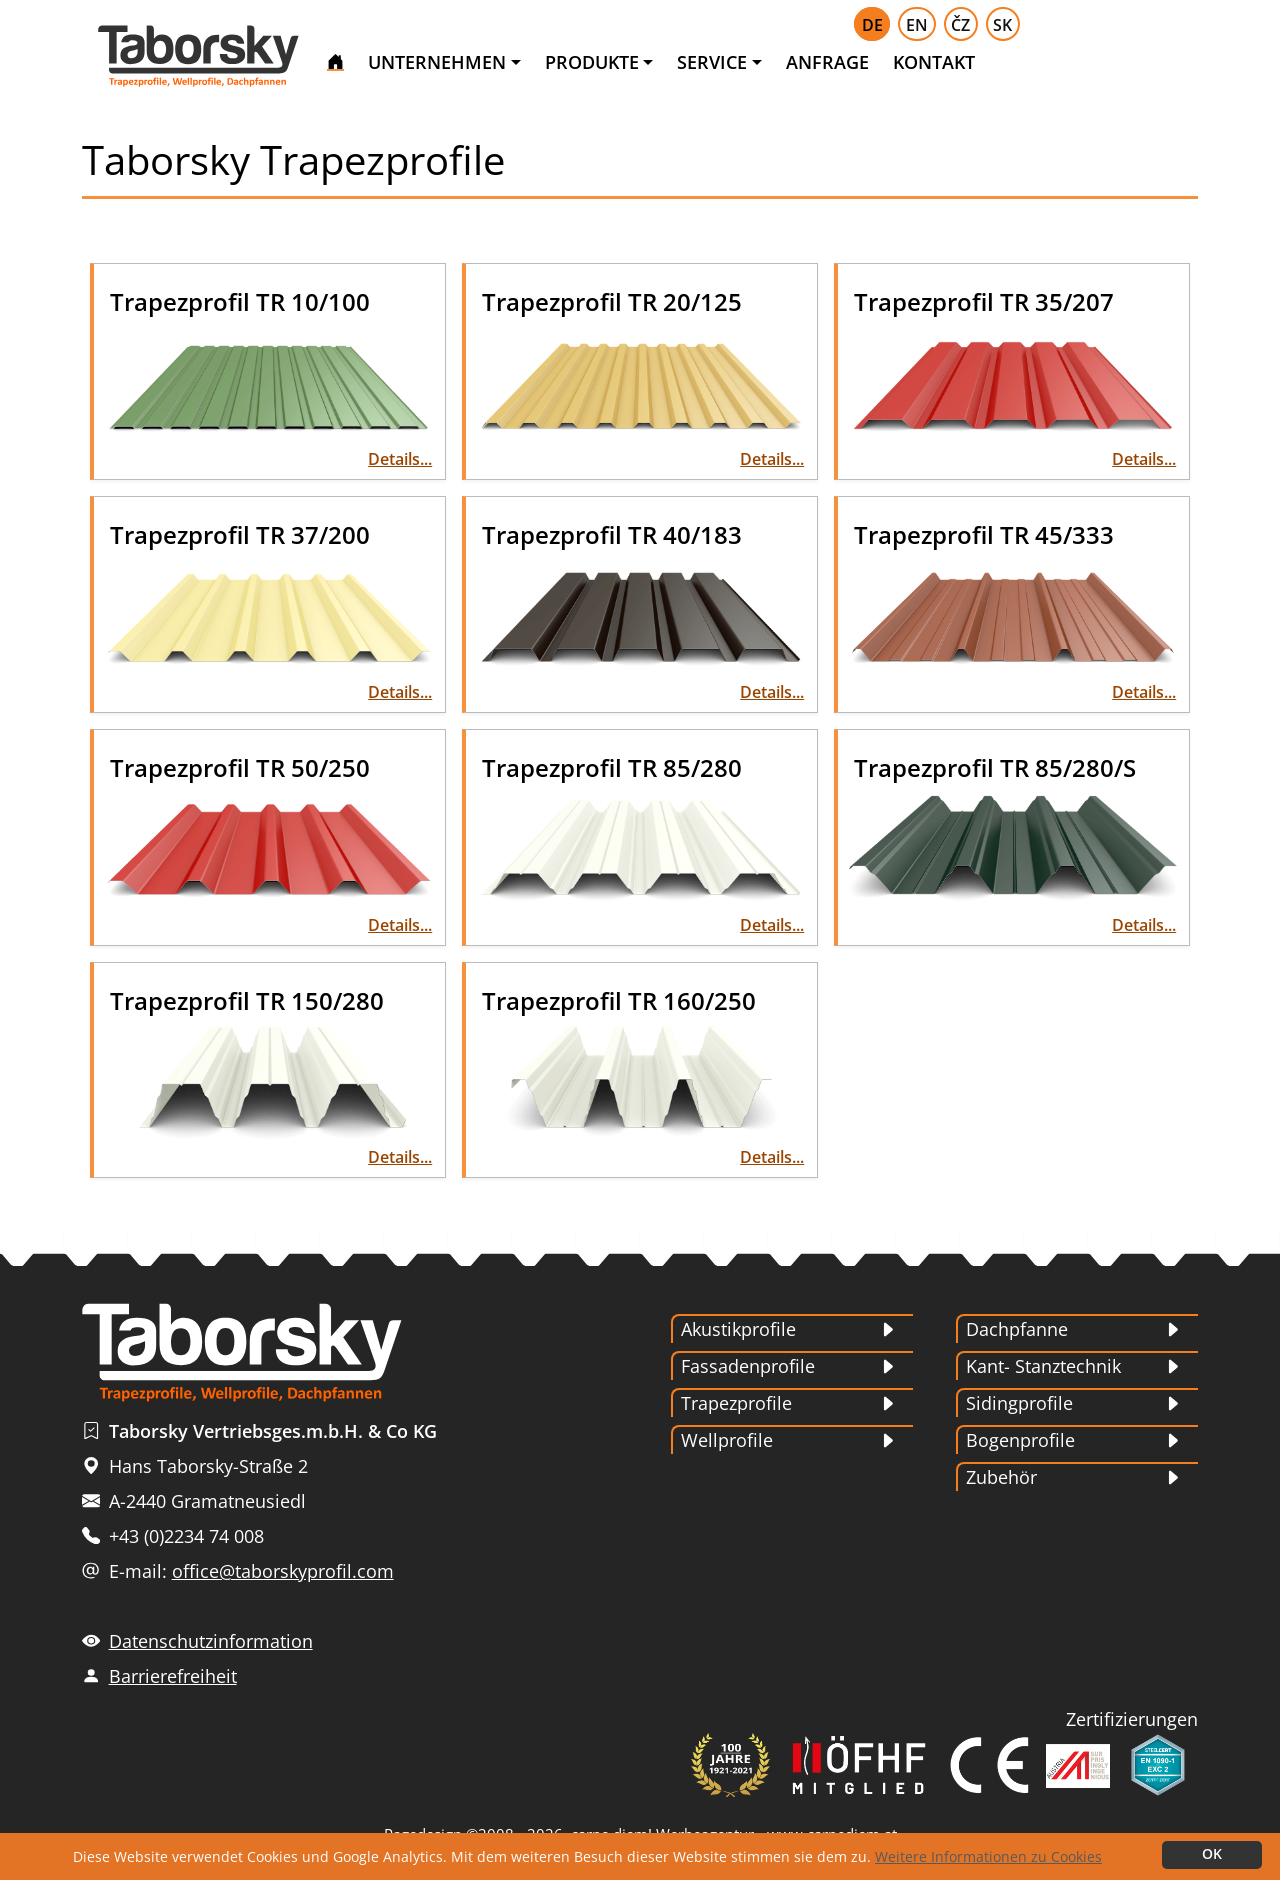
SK (1002, 25)
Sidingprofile (1019, 1403)
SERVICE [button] (712, 62)
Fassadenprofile (748, 1366)
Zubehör (1001, 1477)
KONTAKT (934, 62)
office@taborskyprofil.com (283, 1571)
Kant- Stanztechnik (1043, 1366)
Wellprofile (727, 1440)
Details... (400, 459)
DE (872, 25)
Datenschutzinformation (211, 1641)
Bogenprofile (1020, 1440)
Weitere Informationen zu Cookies (988, 1856)
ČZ (960, 25)
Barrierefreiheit (173, 1676)
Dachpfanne (1017, 1329)
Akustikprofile (738, 1329)
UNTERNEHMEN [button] (437, 62)
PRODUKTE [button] (592, 62)
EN (917, 25)
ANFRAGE (827, 62)
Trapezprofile (736, 1403)
